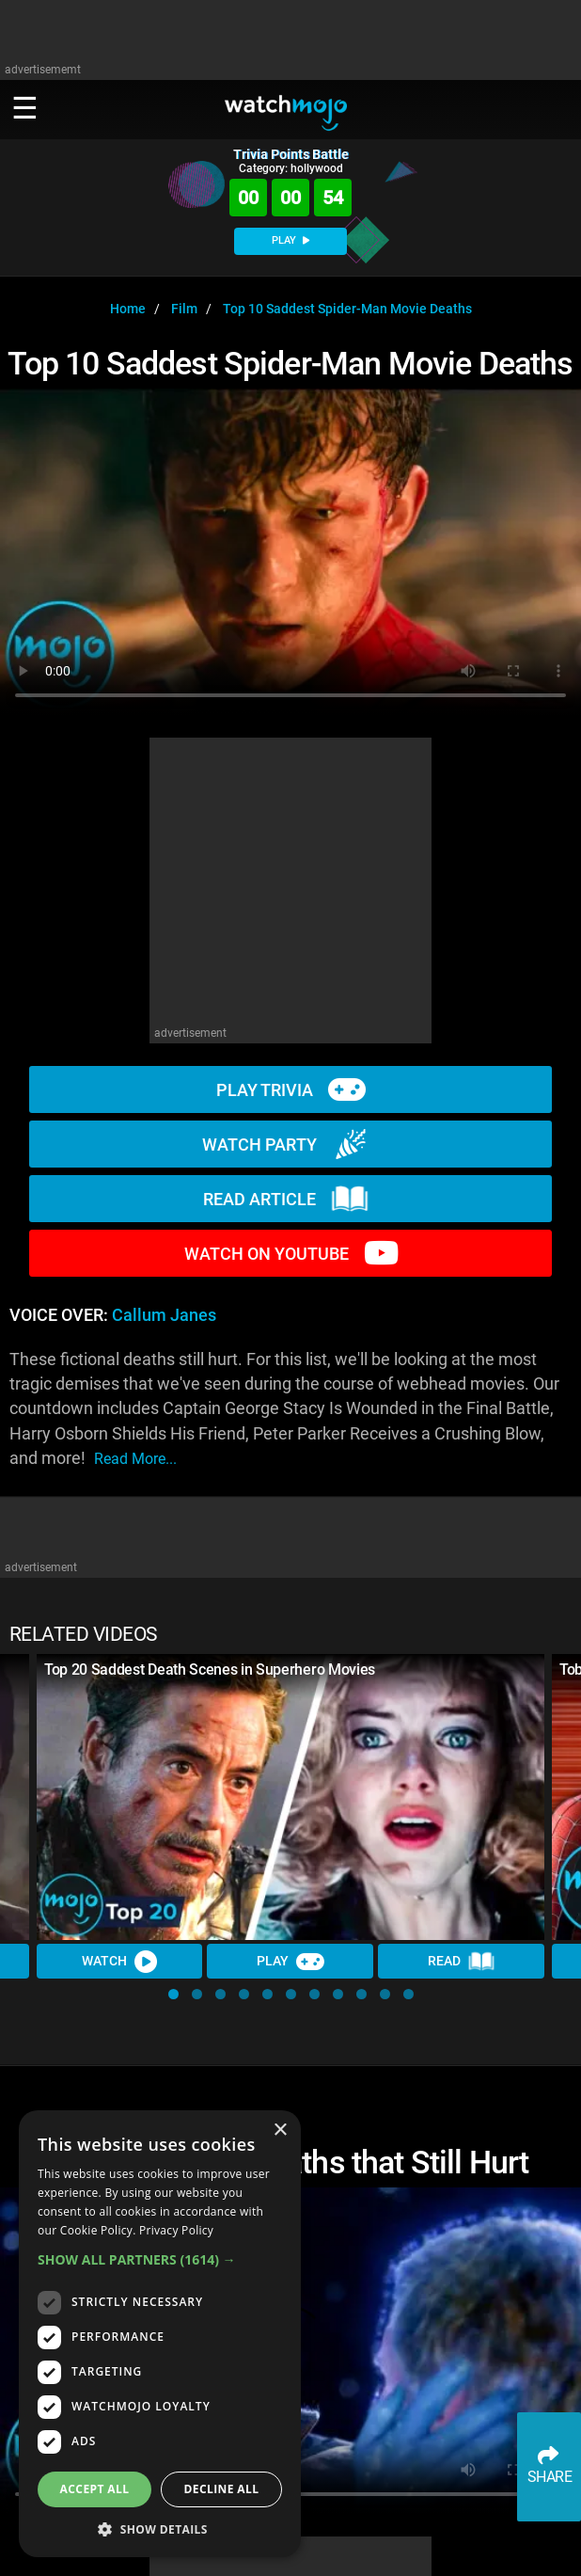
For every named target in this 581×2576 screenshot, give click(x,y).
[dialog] (160, 2333)
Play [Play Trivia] (290, 1961)
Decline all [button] (221, 2489)
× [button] (280, 2130)
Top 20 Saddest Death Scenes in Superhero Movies (209, 1669)
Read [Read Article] (461, 1961)
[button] (173, 1994)
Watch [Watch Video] (119, 1961)
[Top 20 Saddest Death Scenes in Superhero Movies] (290, 1797)
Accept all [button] (95, 2489)
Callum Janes (164, 1315)
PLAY (290, 240)
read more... (135, 1459)
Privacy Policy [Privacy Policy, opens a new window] (176, 2230)
